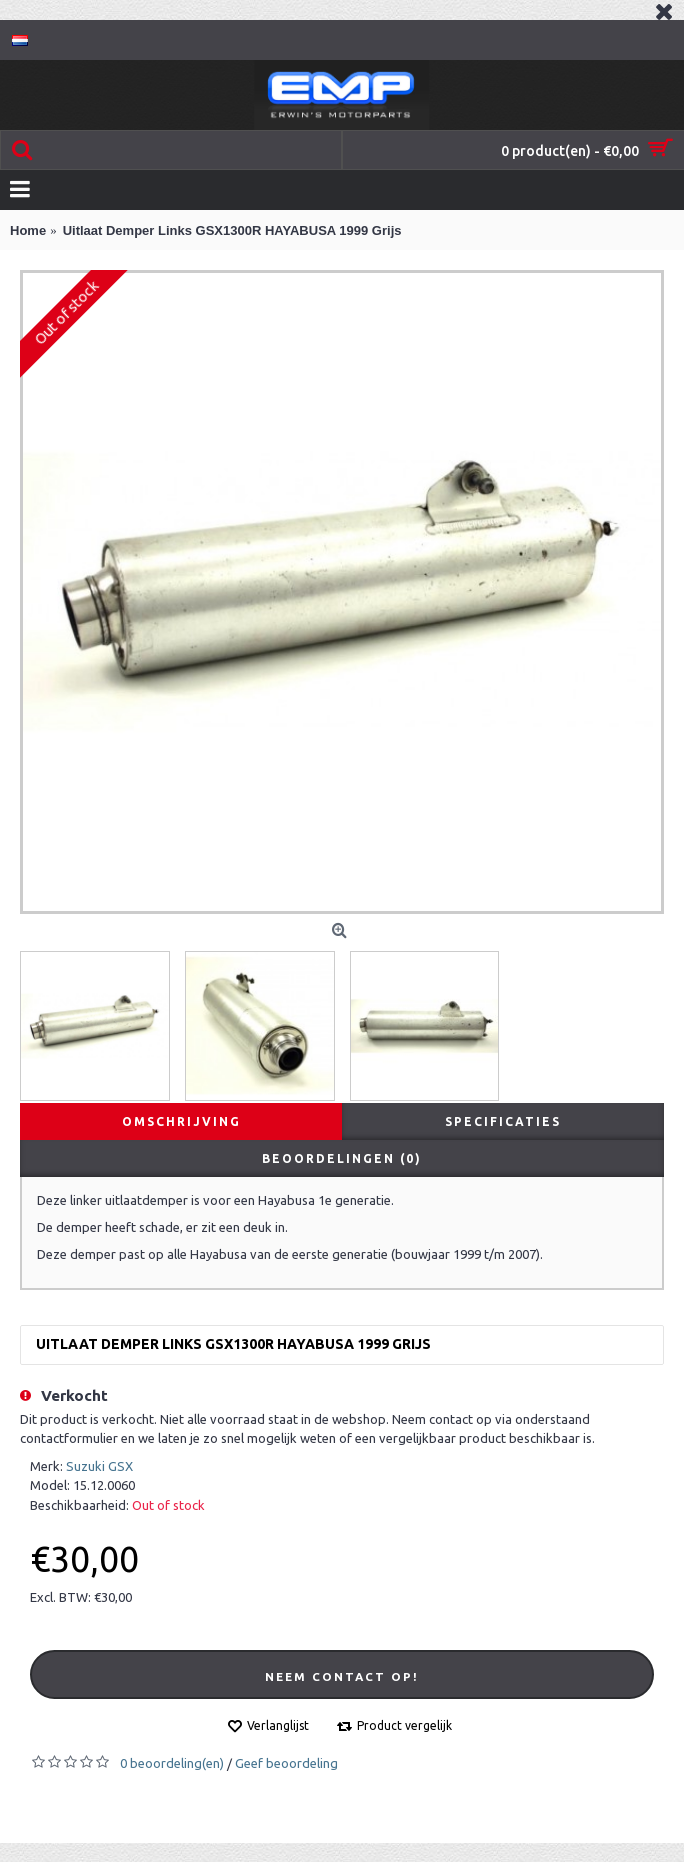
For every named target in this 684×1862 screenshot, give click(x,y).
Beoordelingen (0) (342, 1158)
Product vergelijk (404, 1725)
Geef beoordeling (286, 1763)
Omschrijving (181, 1121)
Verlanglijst (278, 1725)
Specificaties (503, 1121)
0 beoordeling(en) (172, 1763)
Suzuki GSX (99, 1466)
